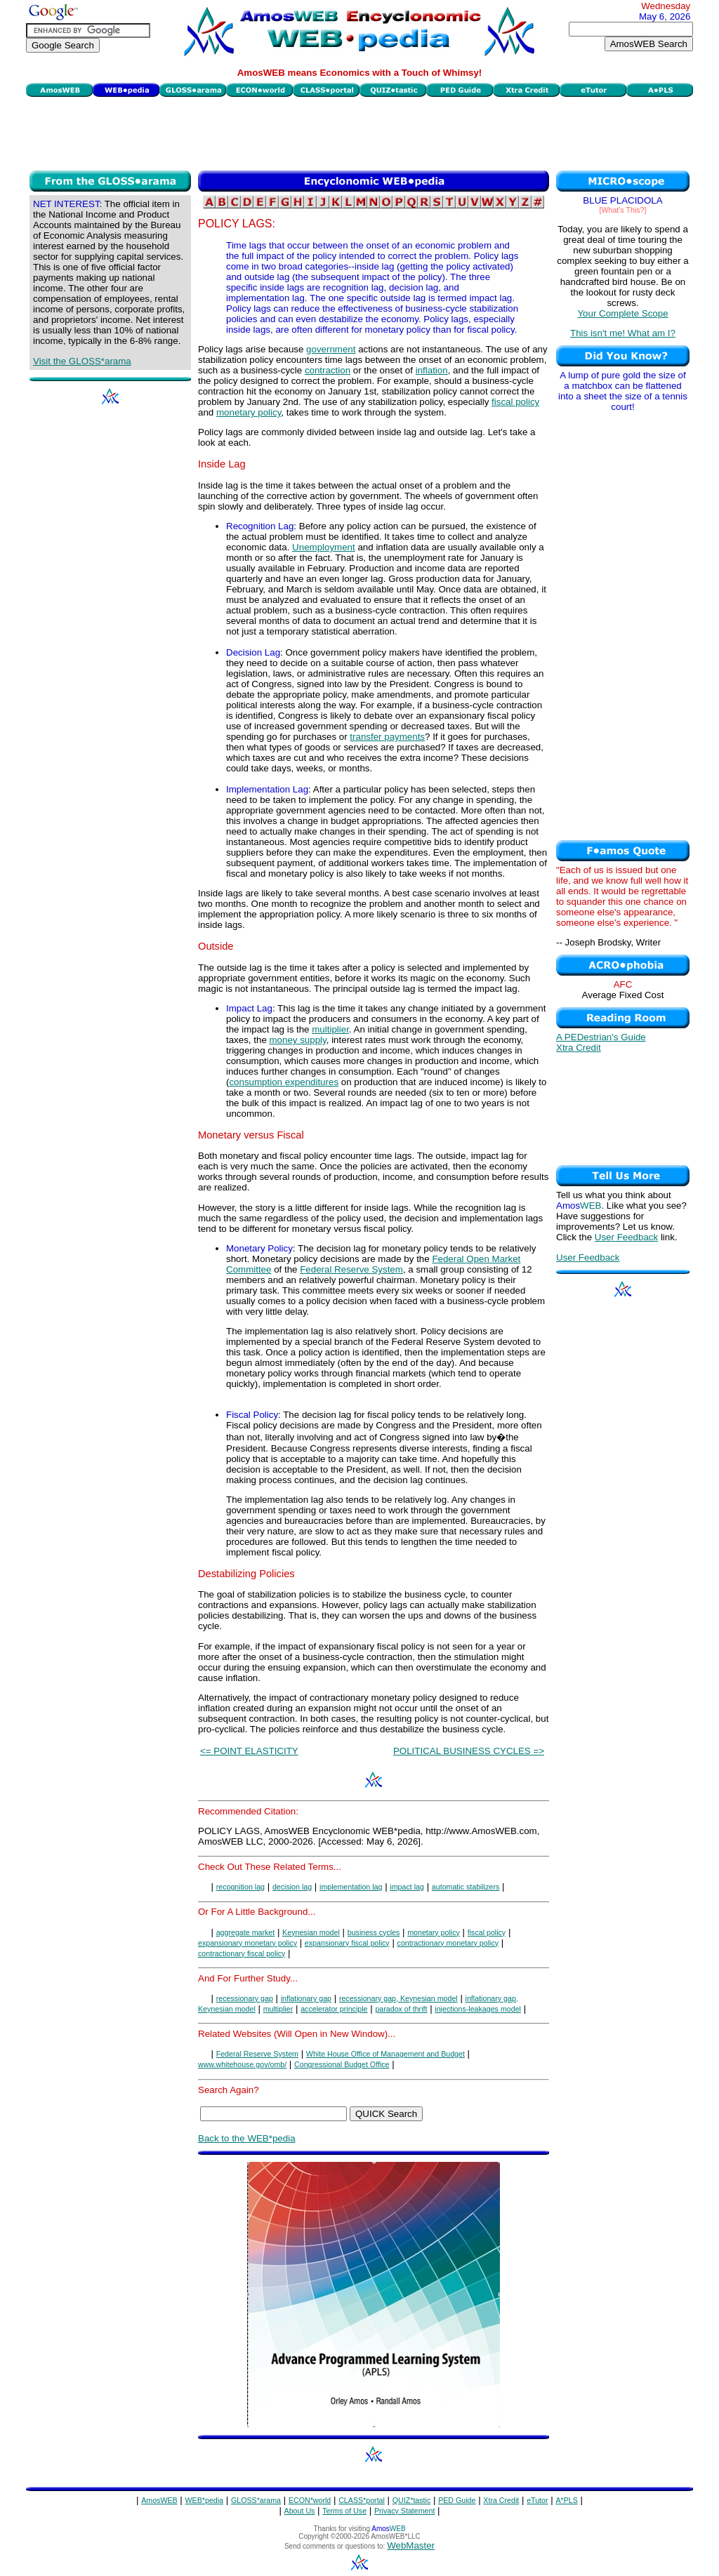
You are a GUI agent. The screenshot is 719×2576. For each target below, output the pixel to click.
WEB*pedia (204, 2500)
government (330, 349)
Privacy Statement (404, 2511)
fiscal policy (515, 402)
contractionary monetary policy (448, 1943)
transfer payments (387, 736)
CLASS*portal (361, 2500)
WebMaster (411, 2545)
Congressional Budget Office (341, 2064)
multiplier (330, 1029)
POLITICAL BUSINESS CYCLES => (468, 1751)
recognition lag (240, 1887)
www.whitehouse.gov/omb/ (242, 2064)
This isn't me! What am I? (622, 333)
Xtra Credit (578, 1047)
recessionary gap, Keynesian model (398, 1998)
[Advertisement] (359, 132)
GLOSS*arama (256, 2500)
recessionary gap (244, 1998)
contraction (327, 370)
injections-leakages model (478, 2009)
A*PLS (566, 2500)
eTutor (537, 2500)
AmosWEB (159, 2500)
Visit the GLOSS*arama (82, 361)
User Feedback (626, 1237)
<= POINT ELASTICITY (249, 1751)
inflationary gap (306, 1998)
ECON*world (310, 2500)
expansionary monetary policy (247, 1943)
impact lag (407, 1887)
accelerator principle (334, 2009)
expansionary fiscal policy (347, 1943)
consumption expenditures (283, 1082)
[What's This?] (623, 210)
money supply (298, 1040)
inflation (432, 370)
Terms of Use (344, 2511)
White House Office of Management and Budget (385, 2054)
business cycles (374, 1932)
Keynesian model (311, 1932)
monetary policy (248, 412)
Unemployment (323, 547)
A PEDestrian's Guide (601, 1037)
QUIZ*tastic (411, 2500)
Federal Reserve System (351, 1269)
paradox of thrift (401, 2009)
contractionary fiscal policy (241, 1953)
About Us (299, 2511)
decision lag (292, 1887)
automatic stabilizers (466, 1887)
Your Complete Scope (622, 313)
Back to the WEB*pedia (247, 2138)
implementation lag (350, 1887)
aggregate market (245, 1932)
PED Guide (456, 2500)
